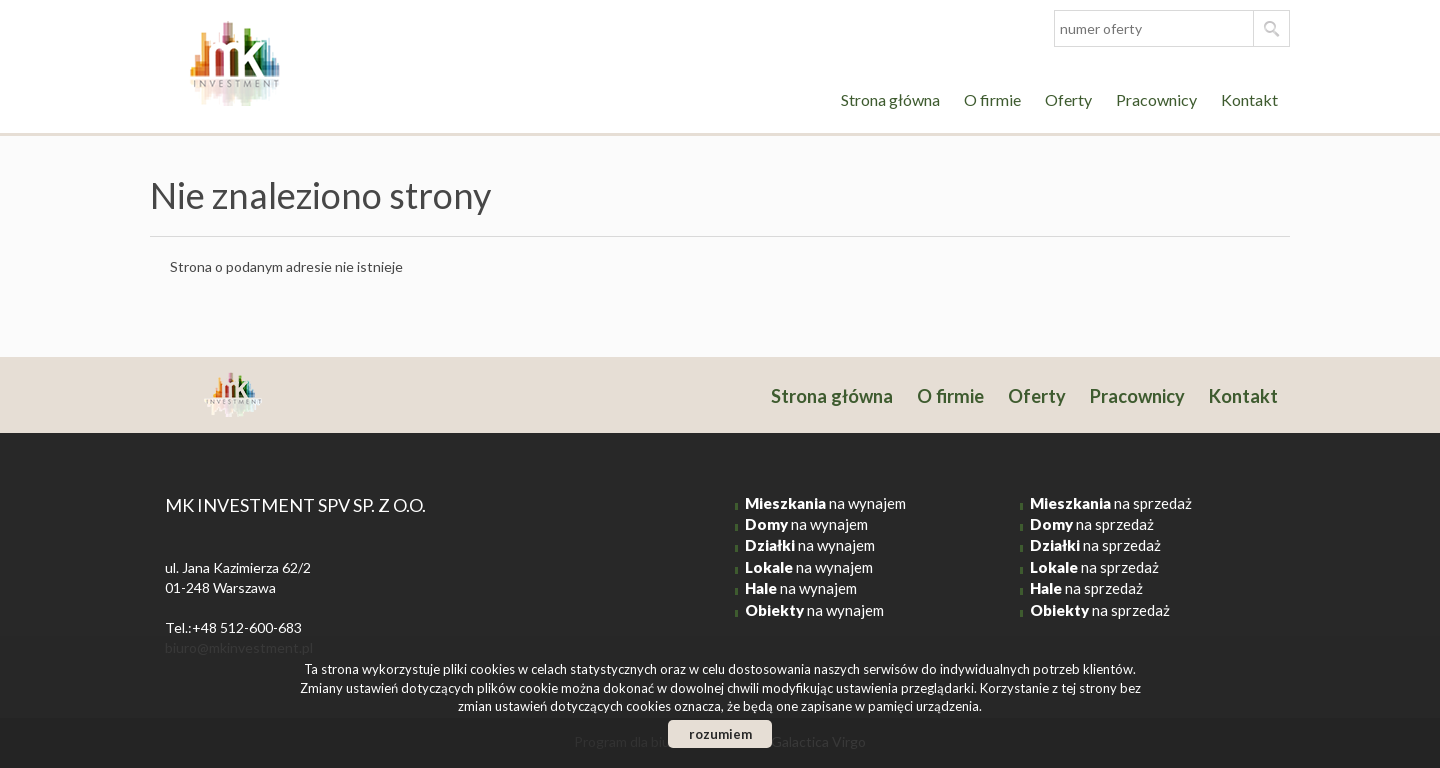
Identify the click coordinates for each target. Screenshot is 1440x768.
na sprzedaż (1111, 503)
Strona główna (890, 99)
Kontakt (1249, 99)
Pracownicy (1156, 99)
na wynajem (825, 503)
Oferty (1068, 99)
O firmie (992, 99)
